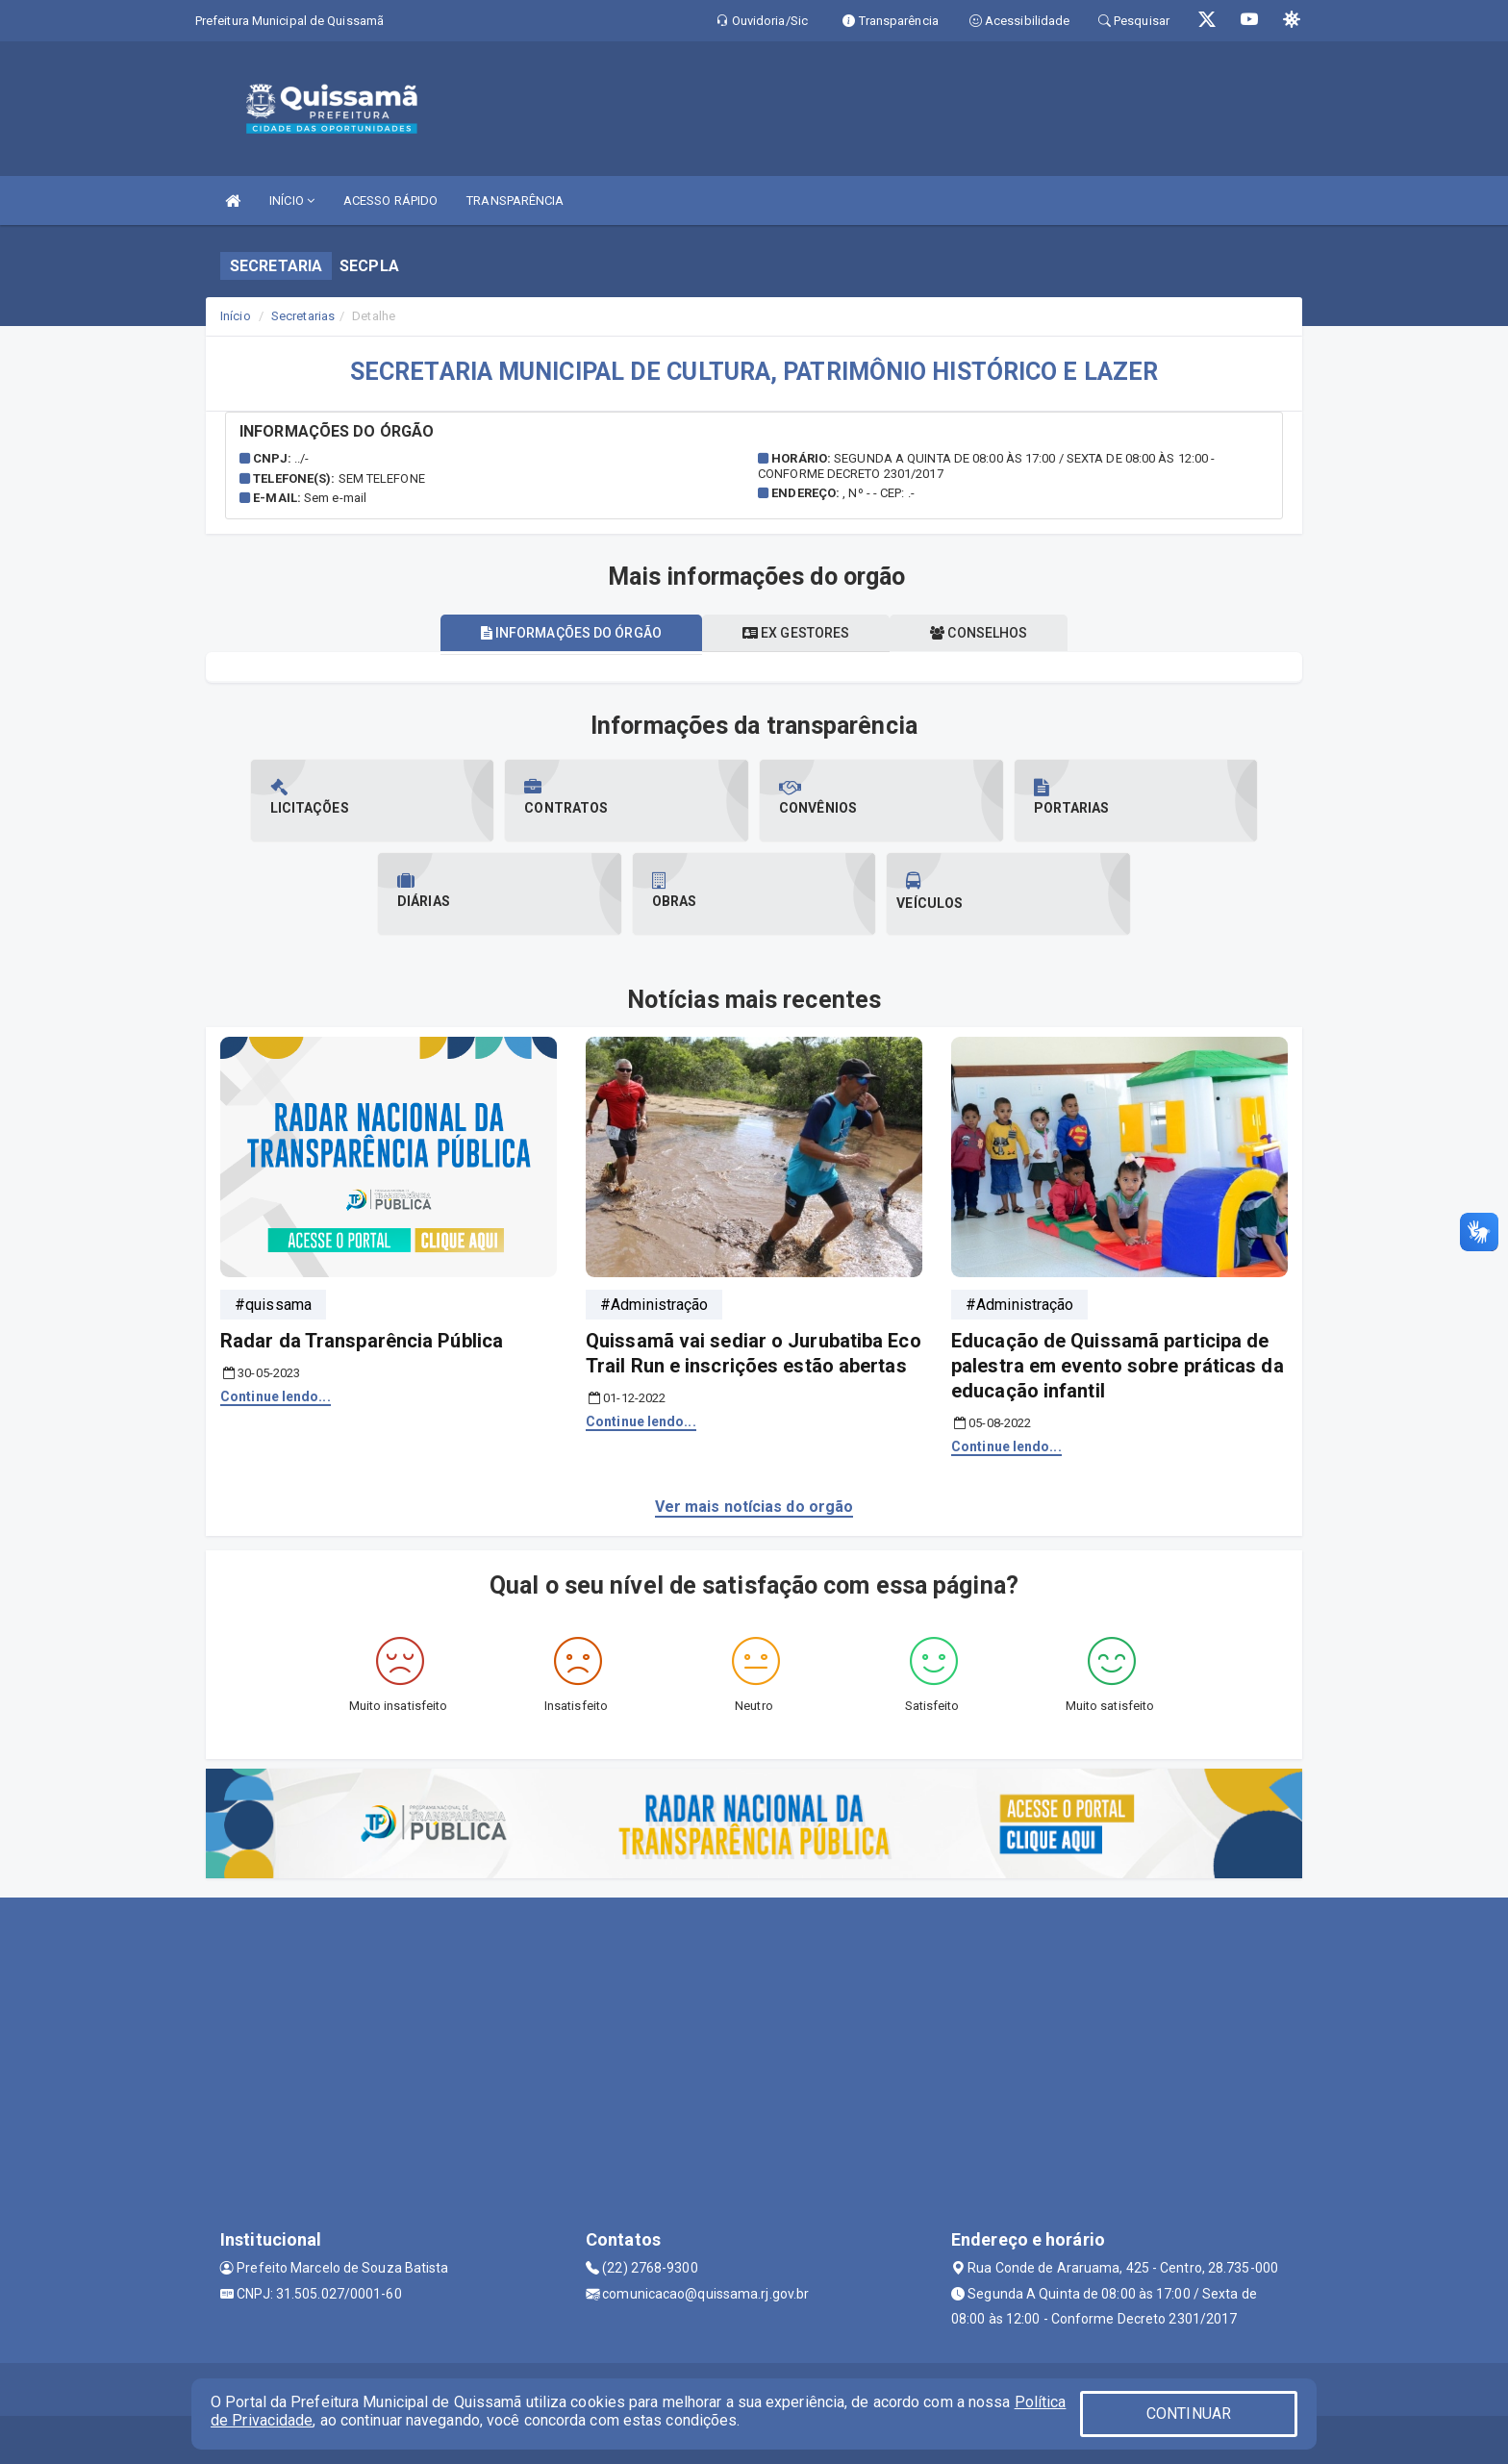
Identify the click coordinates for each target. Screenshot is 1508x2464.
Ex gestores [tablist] (795, 633)
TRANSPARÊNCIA (515, 200)
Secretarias (303, 316)
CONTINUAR (1188, 2413)
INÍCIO (291, 200)
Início (235, 316)
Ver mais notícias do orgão (754, 1506)
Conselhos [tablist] (978, 633)
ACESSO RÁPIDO (390, 200)
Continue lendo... (275, 1396)
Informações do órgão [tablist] (571, 633)
